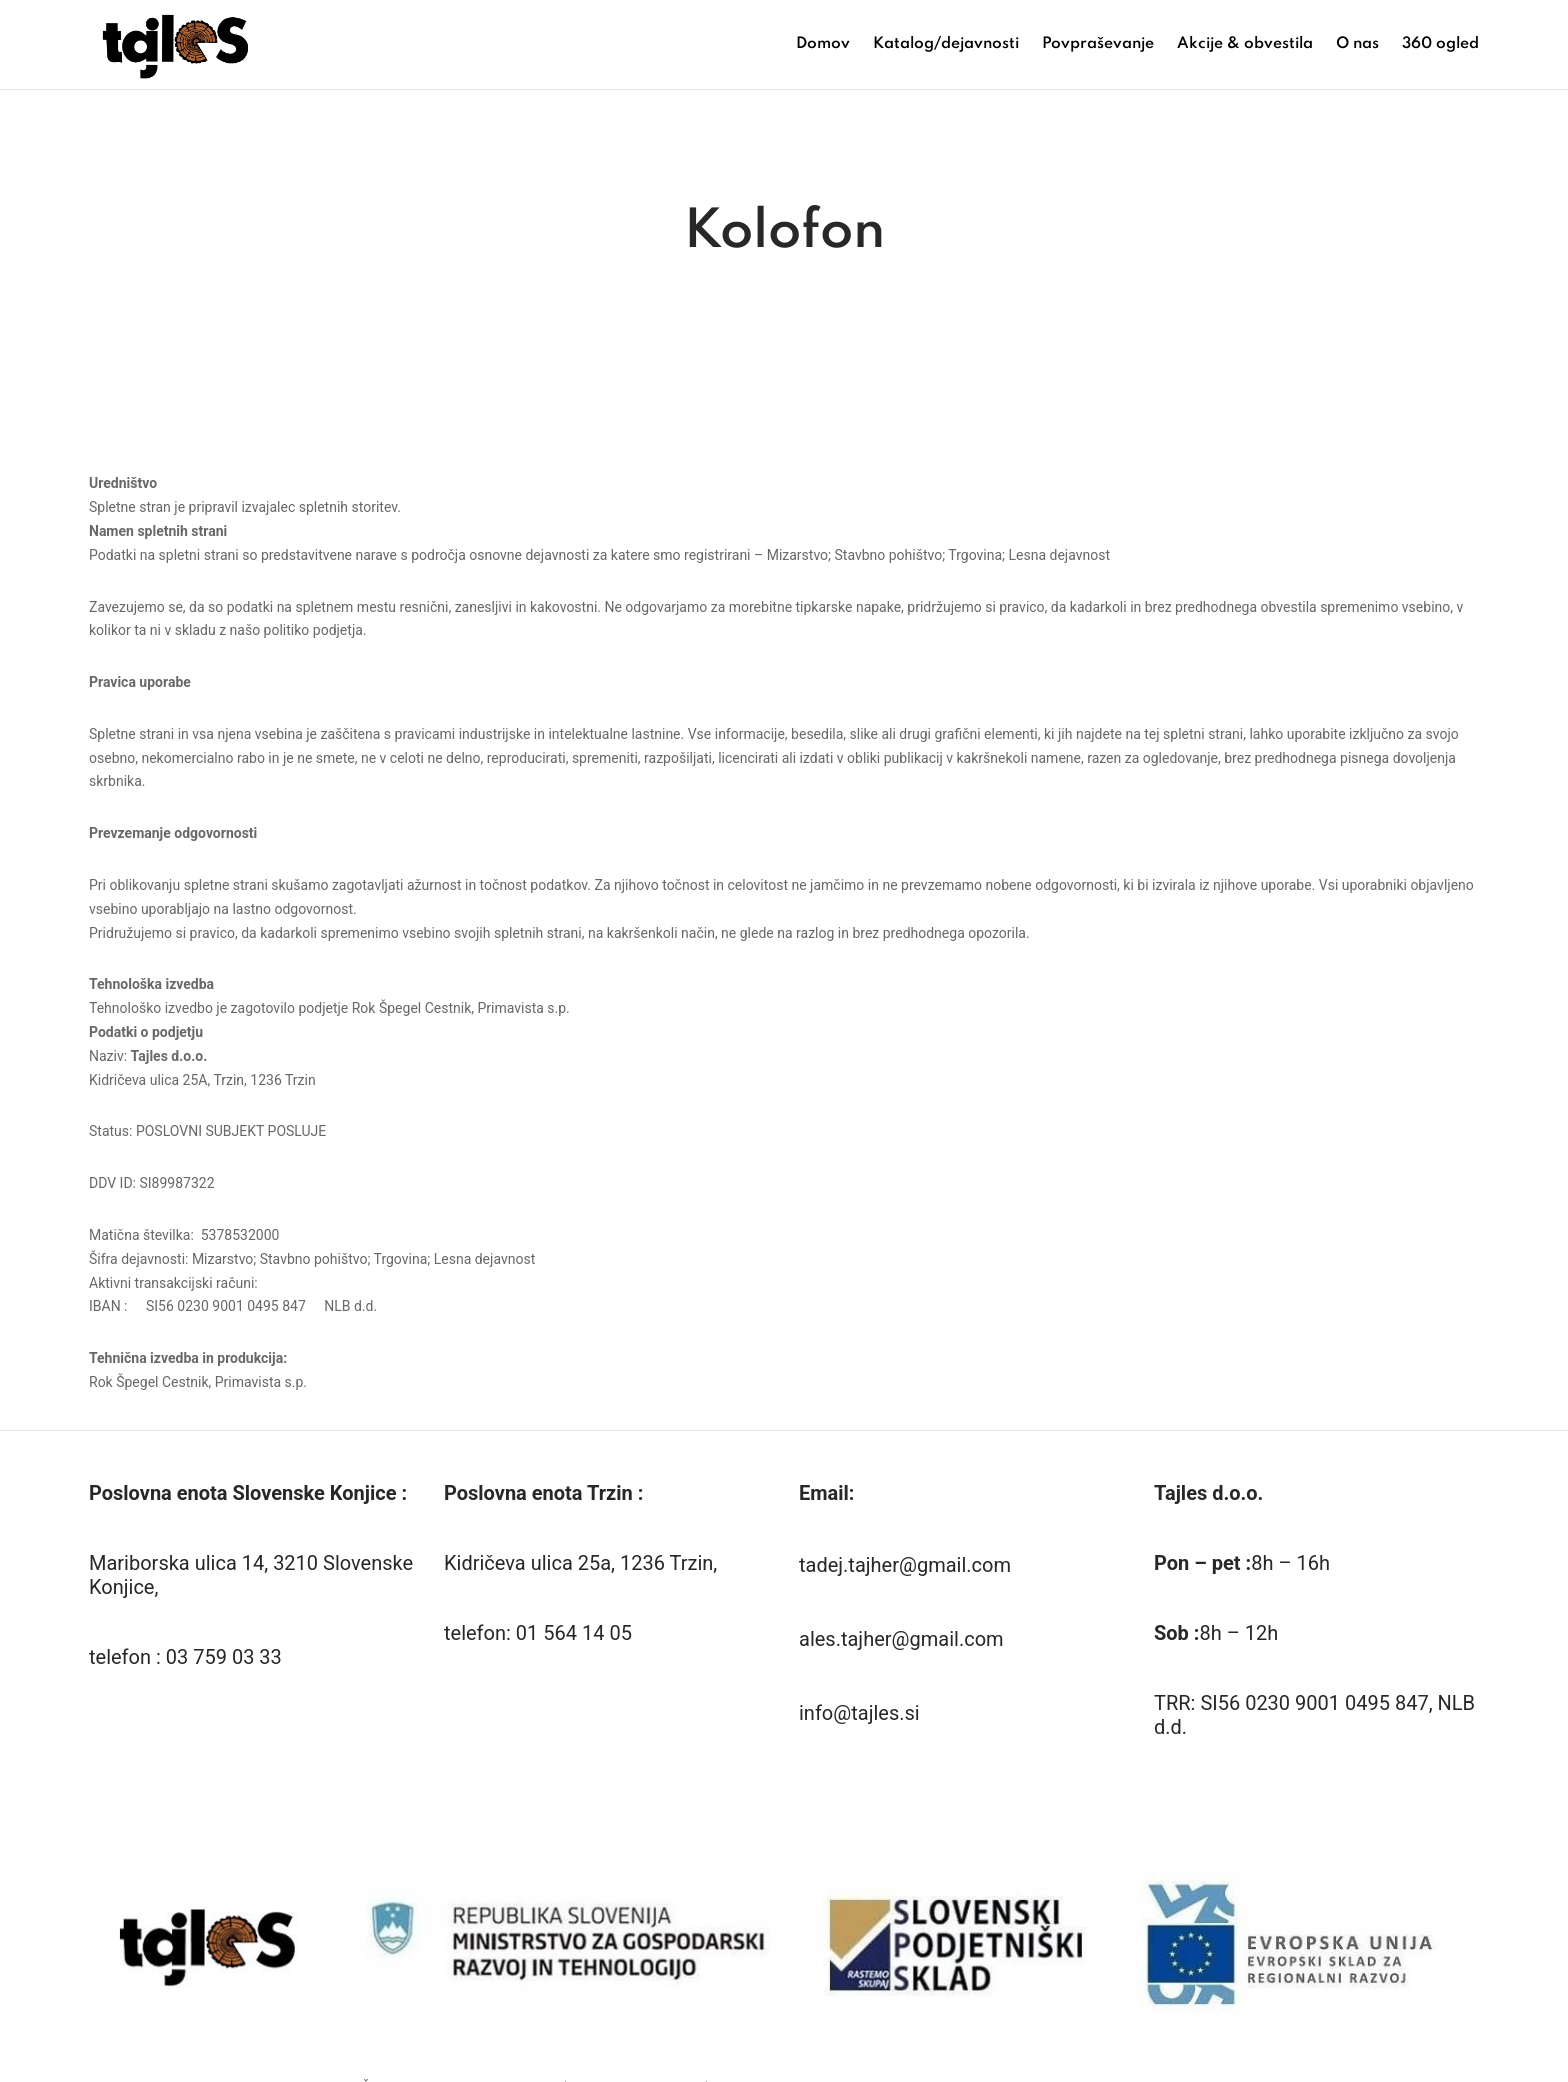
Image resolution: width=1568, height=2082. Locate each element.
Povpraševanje (1098, 44)
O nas (1357, 44)
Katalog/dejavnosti (946, 44)
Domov (823, 44)
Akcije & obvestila (1245, 44)
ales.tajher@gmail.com (901, 1650)
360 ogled (1440, 44)
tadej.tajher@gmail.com (905, 1576)
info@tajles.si (859, 1724)
